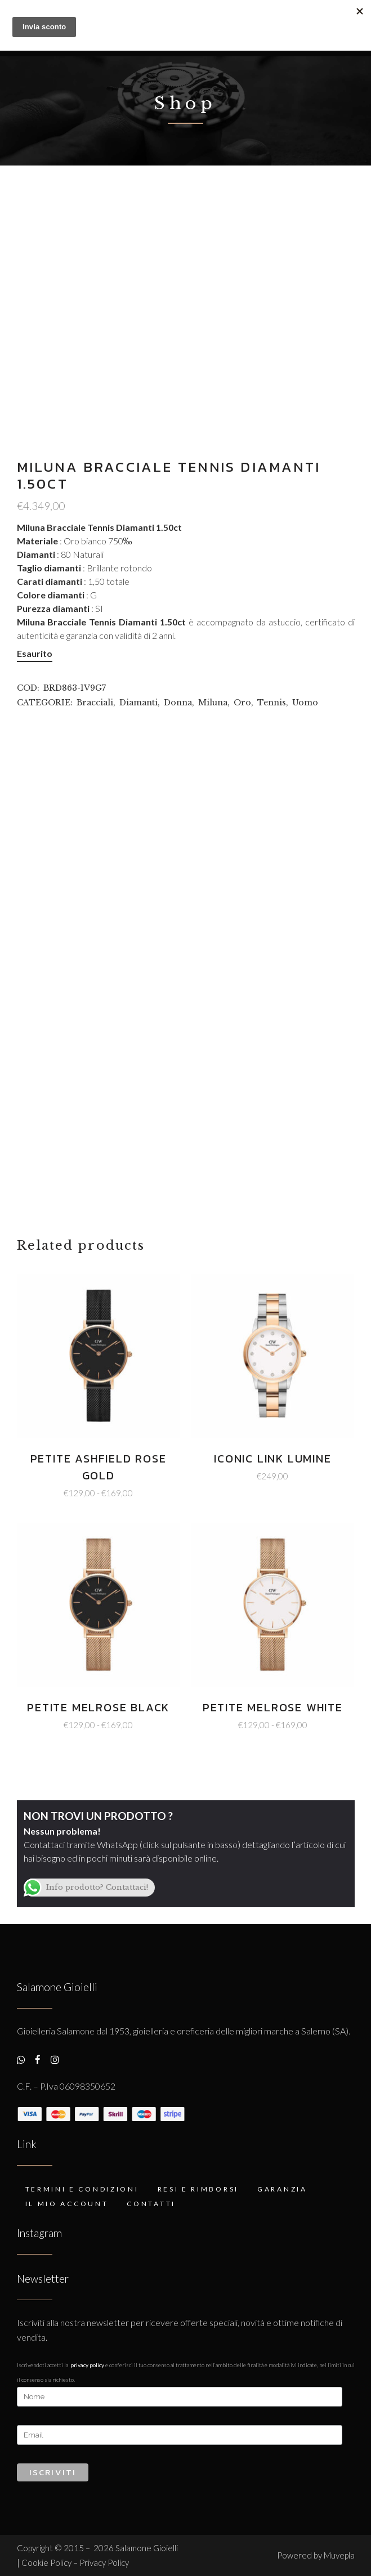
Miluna (212, 702)
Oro (242, 702)
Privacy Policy (86, 2365)
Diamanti (138, 702)
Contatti (151, 2203)
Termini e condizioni (82, 2189)
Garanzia (282, 2189)
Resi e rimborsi (198, 2189)
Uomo (305, 702)
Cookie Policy (47, 2562)
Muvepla (339, 2555)
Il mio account (67, 2203)
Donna (178, 702)
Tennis (271, 702)
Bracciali (95, 702)
